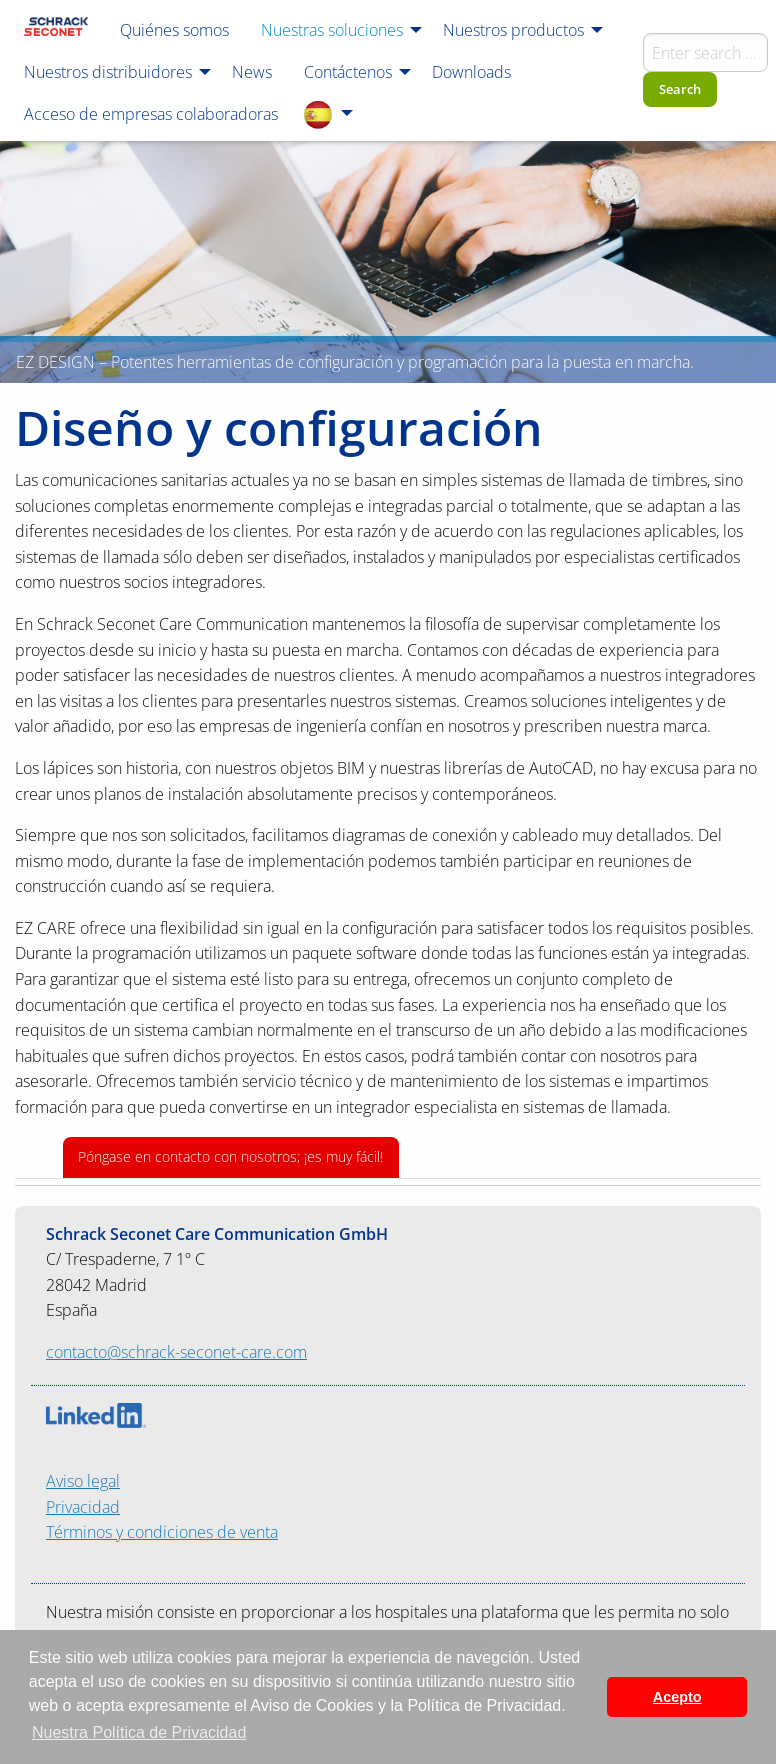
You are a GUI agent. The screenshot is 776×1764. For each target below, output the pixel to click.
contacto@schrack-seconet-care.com (176, 1352)
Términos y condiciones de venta (162, 1532)
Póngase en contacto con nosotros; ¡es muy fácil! (230, 1156)
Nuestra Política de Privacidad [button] (139, 1732)
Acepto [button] (677, 1697)
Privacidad (83, 1507)
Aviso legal (83, 1481)
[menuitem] (56, 29)
